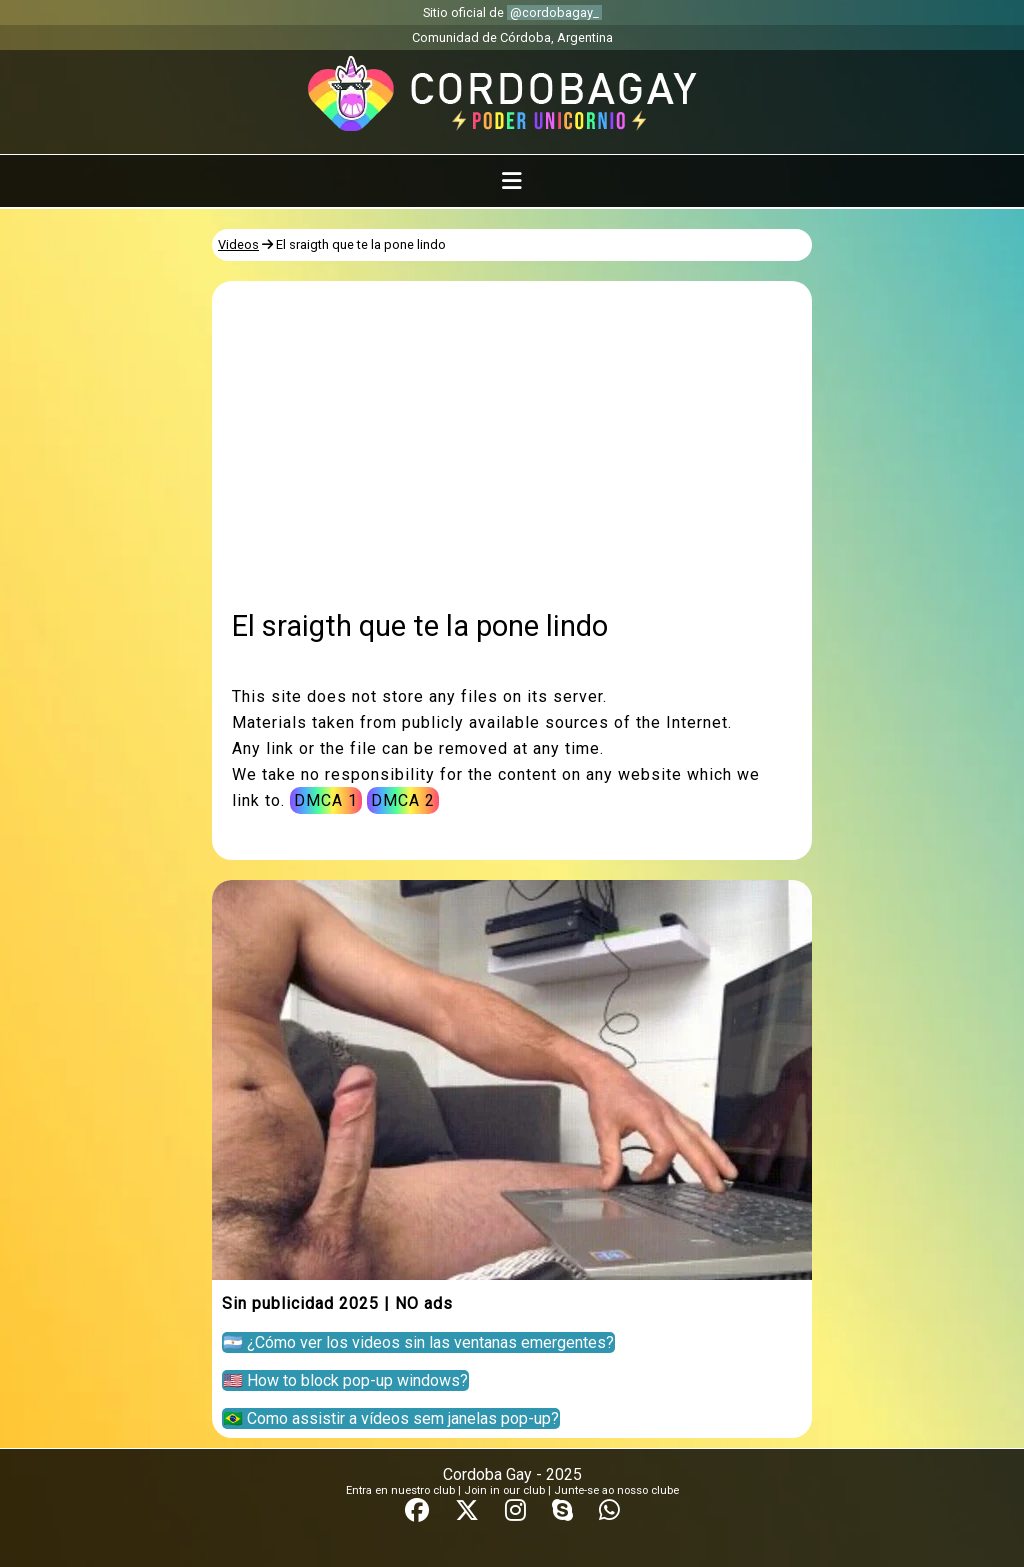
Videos (238, 244)
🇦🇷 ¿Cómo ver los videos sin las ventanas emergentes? (418, 1342)
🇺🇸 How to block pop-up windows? (345, 1380)
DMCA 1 (326, 800)
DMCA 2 (403, 800)
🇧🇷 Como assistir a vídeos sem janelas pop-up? (391, 1418)
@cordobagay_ (554, 12)
